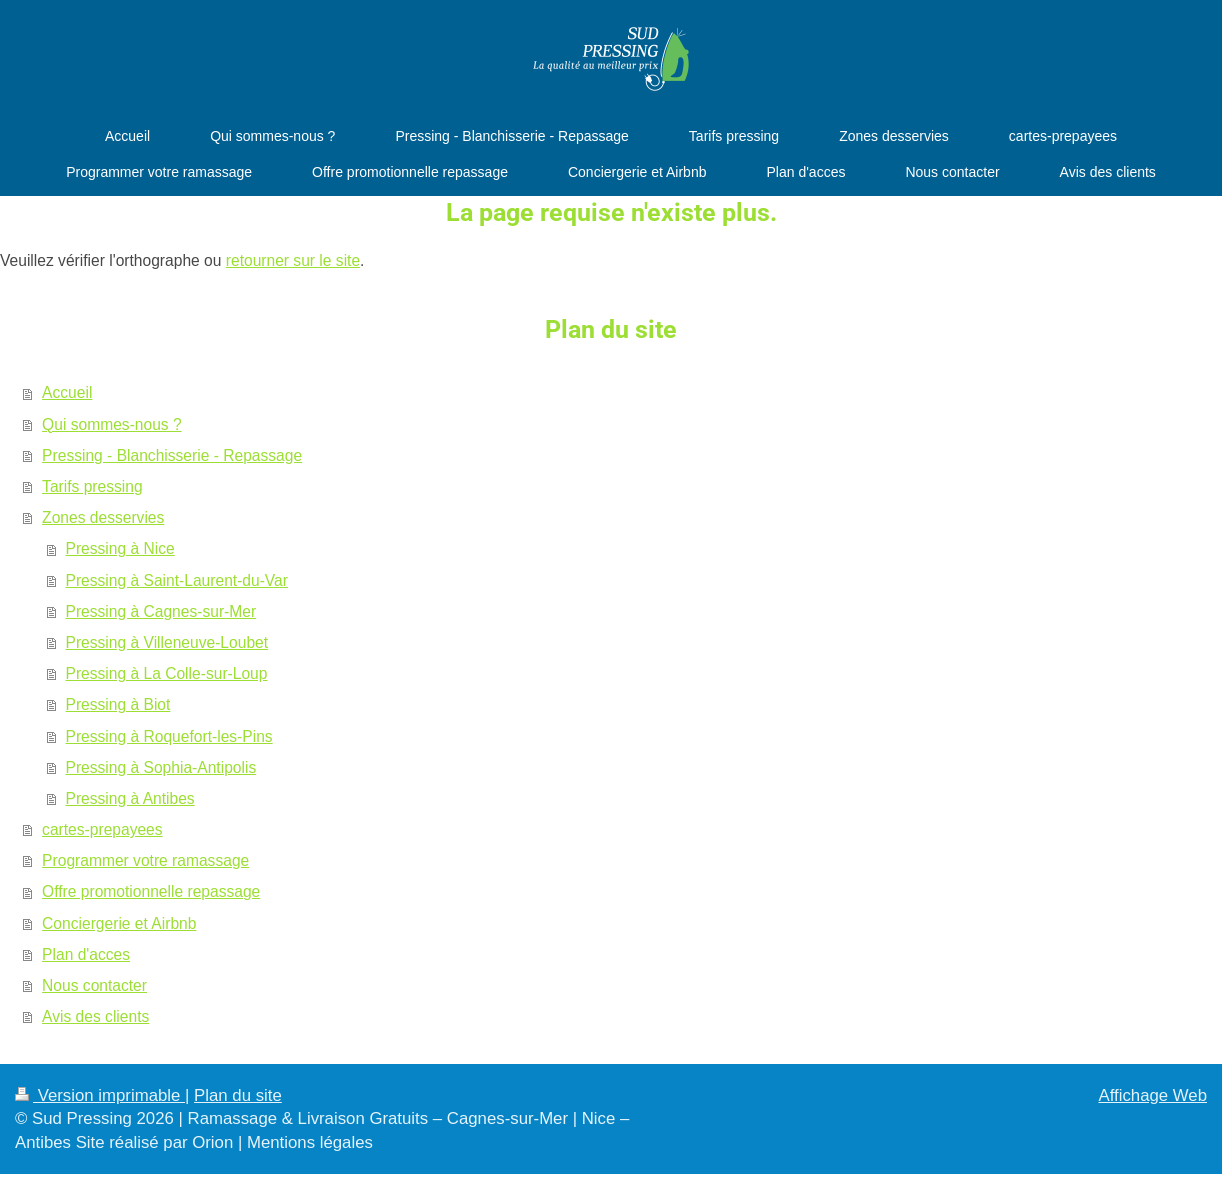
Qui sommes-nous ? (112, 424)
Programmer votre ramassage (145, 860)
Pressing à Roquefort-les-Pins (169, 736)
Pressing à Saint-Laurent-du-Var (177, 580)
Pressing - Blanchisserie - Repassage (172, 455)
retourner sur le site (293, 260)
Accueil (67, 392)
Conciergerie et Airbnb (119, 923)
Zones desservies (103, 517)
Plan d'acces (86, 954)
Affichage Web (1152, 1095)
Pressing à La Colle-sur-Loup (167, 673)
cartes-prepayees (102, 829)
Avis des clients (95, 1016)
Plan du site (238, 1095)
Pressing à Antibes (130, 798)
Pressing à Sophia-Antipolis (161, 767)
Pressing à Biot (118, 704)
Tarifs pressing (92, 486)
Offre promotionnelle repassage (151, 891)
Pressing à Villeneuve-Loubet (167, 642)
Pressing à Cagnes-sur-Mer (161, 611)
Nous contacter (94, 985)
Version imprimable (100, 1095)
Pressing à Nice (120, 548)
